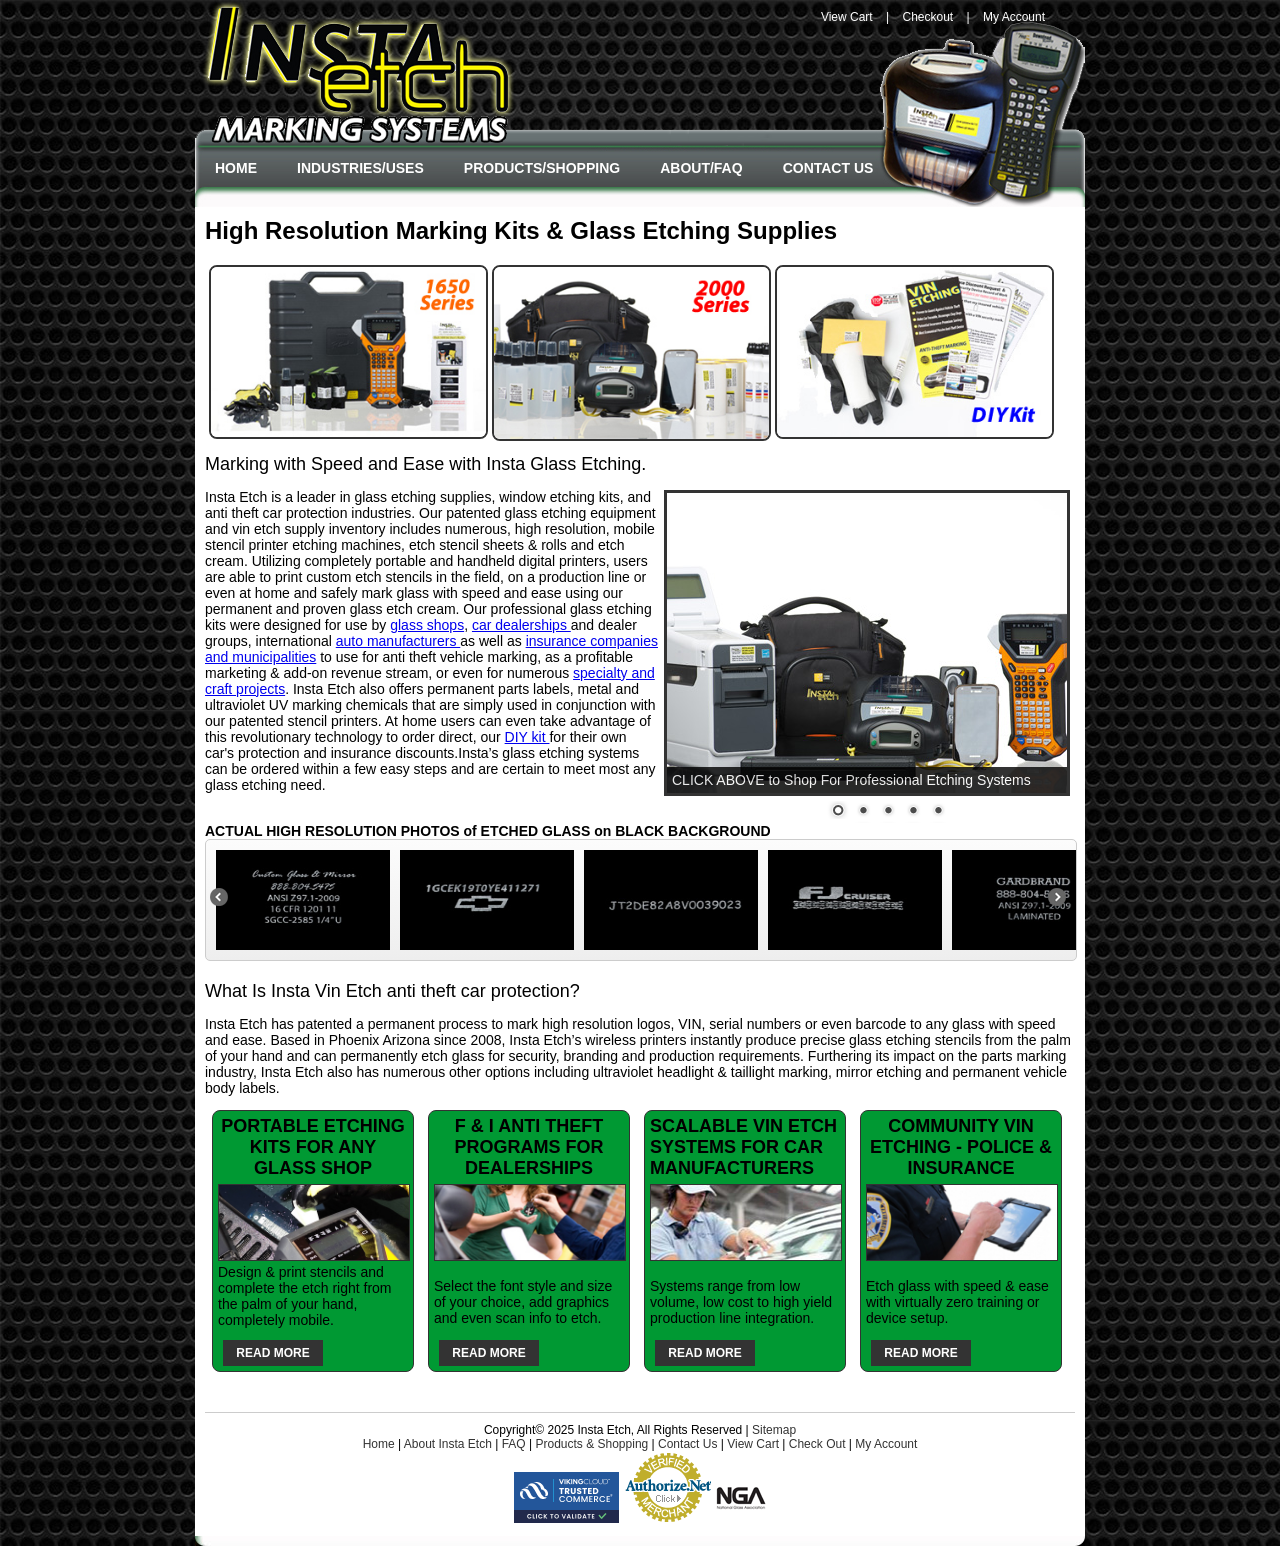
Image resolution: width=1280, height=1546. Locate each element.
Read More (272, 1353)
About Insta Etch (448, 1444)
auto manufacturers (398, 641)
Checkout (927, 17)
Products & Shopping (591, 1444)
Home (236, 168)
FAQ (514, 1444)
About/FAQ (701, 168)
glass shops (427, 625)
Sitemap (774, 1430)
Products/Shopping (542, 168)
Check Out (817, 1444)
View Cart (847, 17)
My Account (1014, 17)
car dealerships (521, 625)
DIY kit (527, 737)
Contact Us (828, 168)
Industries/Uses (360, 168)
